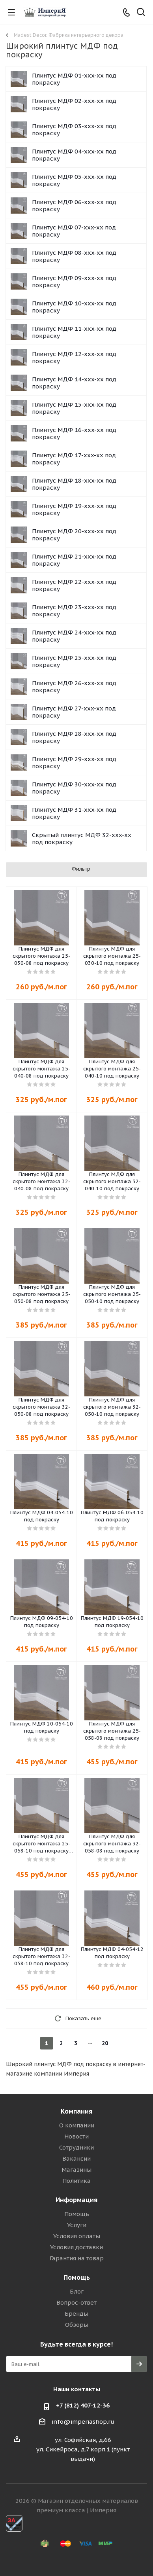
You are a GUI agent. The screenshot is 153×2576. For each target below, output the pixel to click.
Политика (76, 2180)
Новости (76, 2136)
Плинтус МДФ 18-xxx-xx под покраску (74, 484)
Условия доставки (76, 2247)
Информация (76, 2200)
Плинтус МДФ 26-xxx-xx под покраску (74, 686)
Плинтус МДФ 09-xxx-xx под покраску (74, 281)
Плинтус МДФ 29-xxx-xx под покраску (74, 762)
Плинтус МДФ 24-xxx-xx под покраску (74, 636)
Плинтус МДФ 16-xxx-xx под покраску (74, 433)
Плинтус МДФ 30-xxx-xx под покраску (74, 787)
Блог (77, 2291)
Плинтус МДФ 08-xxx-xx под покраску (74, 256)
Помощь (76, 2214)
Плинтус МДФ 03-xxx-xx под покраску (74, 129)
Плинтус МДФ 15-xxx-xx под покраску (74, 408)
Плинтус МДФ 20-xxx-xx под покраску (74, 534)
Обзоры (76, 2324)
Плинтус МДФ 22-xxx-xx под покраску (74, 585)
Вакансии (76, 2158)
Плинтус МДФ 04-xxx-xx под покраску (74, 155)
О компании (76, 2125)
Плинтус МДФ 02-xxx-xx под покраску (74, 104)
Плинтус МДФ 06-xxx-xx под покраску (74, 205)
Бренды (76, 2313)
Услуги (76, 2225)
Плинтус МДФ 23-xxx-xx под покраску (74, 610)
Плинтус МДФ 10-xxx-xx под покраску (74, 306)
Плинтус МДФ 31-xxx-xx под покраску (74, 813)
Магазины (76, 2169)
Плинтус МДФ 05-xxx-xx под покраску (74, 180)
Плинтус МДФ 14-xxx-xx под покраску (74, 382)
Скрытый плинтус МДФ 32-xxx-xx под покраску (81, 838)
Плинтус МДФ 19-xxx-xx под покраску (74, 509)
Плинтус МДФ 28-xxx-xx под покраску (74, 737)
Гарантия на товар (77, 2258)
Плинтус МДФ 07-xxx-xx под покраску (74, 231)
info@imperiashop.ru (83, 2421)
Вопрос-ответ (76, 2302)
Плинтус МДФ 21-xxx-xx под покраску (74, 560)
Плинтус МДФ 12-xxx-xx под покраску (74, 357)
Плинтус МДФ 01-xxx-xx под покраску (74, 79)
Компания (76, 2111)
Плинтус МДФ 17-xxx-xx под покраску (74, 458)
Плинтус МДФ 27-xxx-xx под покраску (74, 712)
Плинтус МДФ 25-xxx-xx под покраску (74, 661)
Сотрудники (76, 2147)
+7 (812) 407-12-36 (83, 2405)
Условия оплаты (76, 2236)
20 (105, 2043)
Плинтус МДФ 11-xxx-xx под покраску (74, 332)
